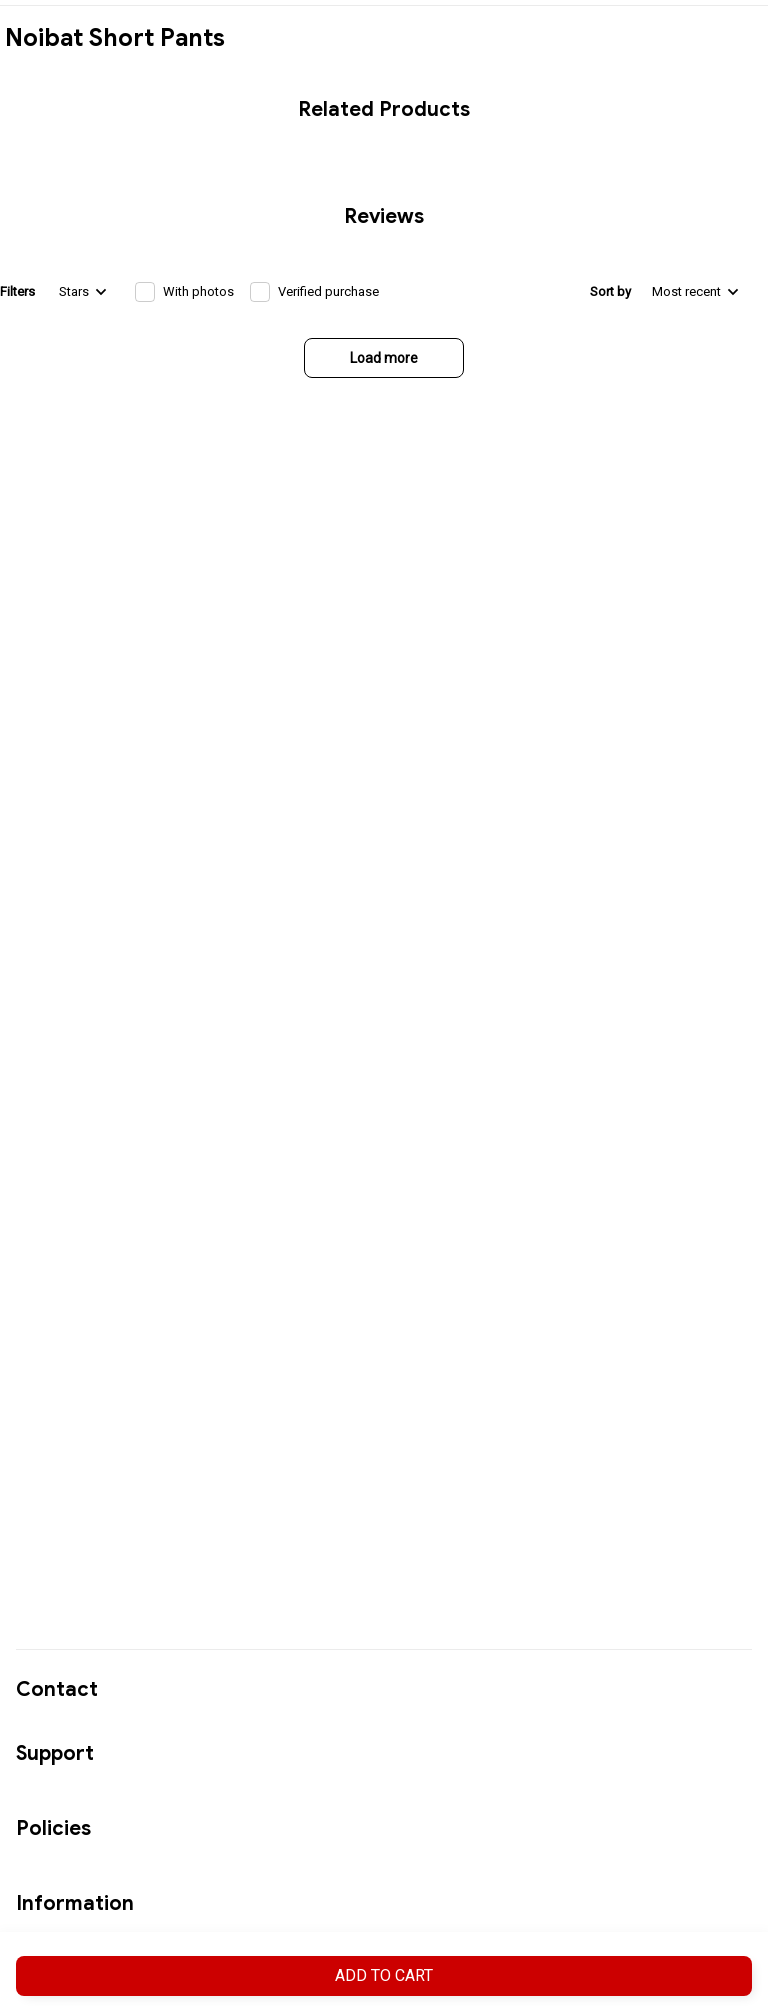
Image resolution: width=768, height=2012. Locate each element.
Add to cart (384, 1975)
